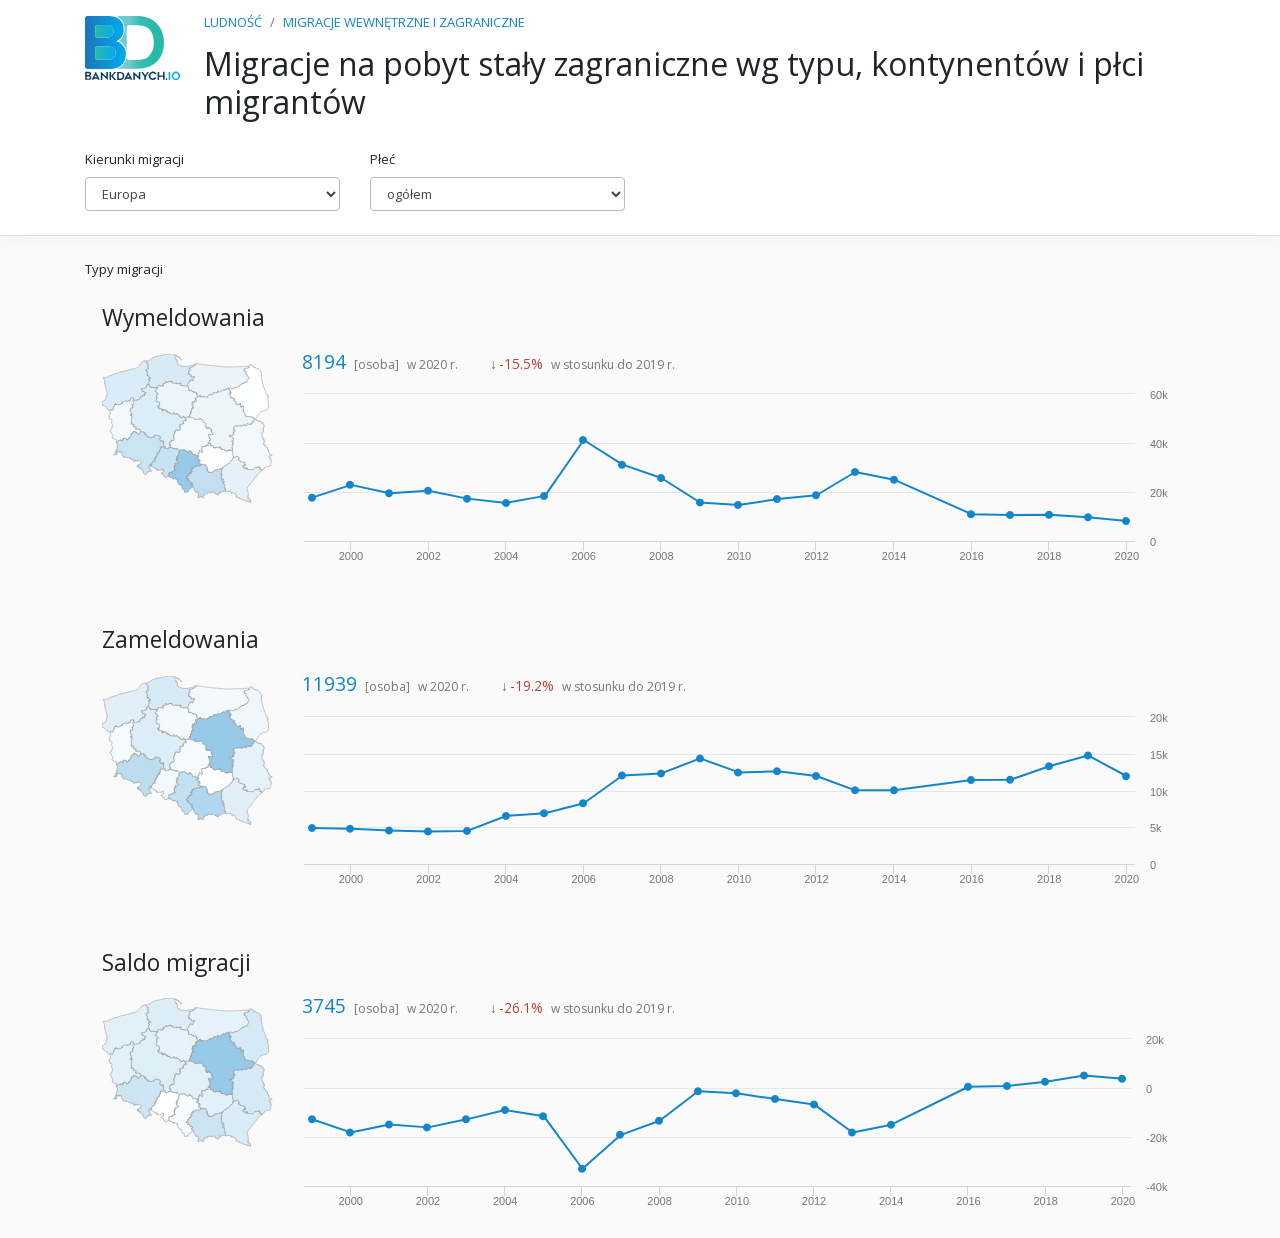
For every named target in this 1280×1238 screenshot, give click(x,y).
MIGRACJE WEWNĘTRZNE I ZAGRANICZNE (404, 22)
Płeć (382, 159)
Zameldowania (180, 639)
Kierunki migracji (134, 159)
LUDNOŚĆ (233, 22)
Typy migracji (124, 269)
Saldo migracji (176, 962)
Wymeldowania (183, 317)
